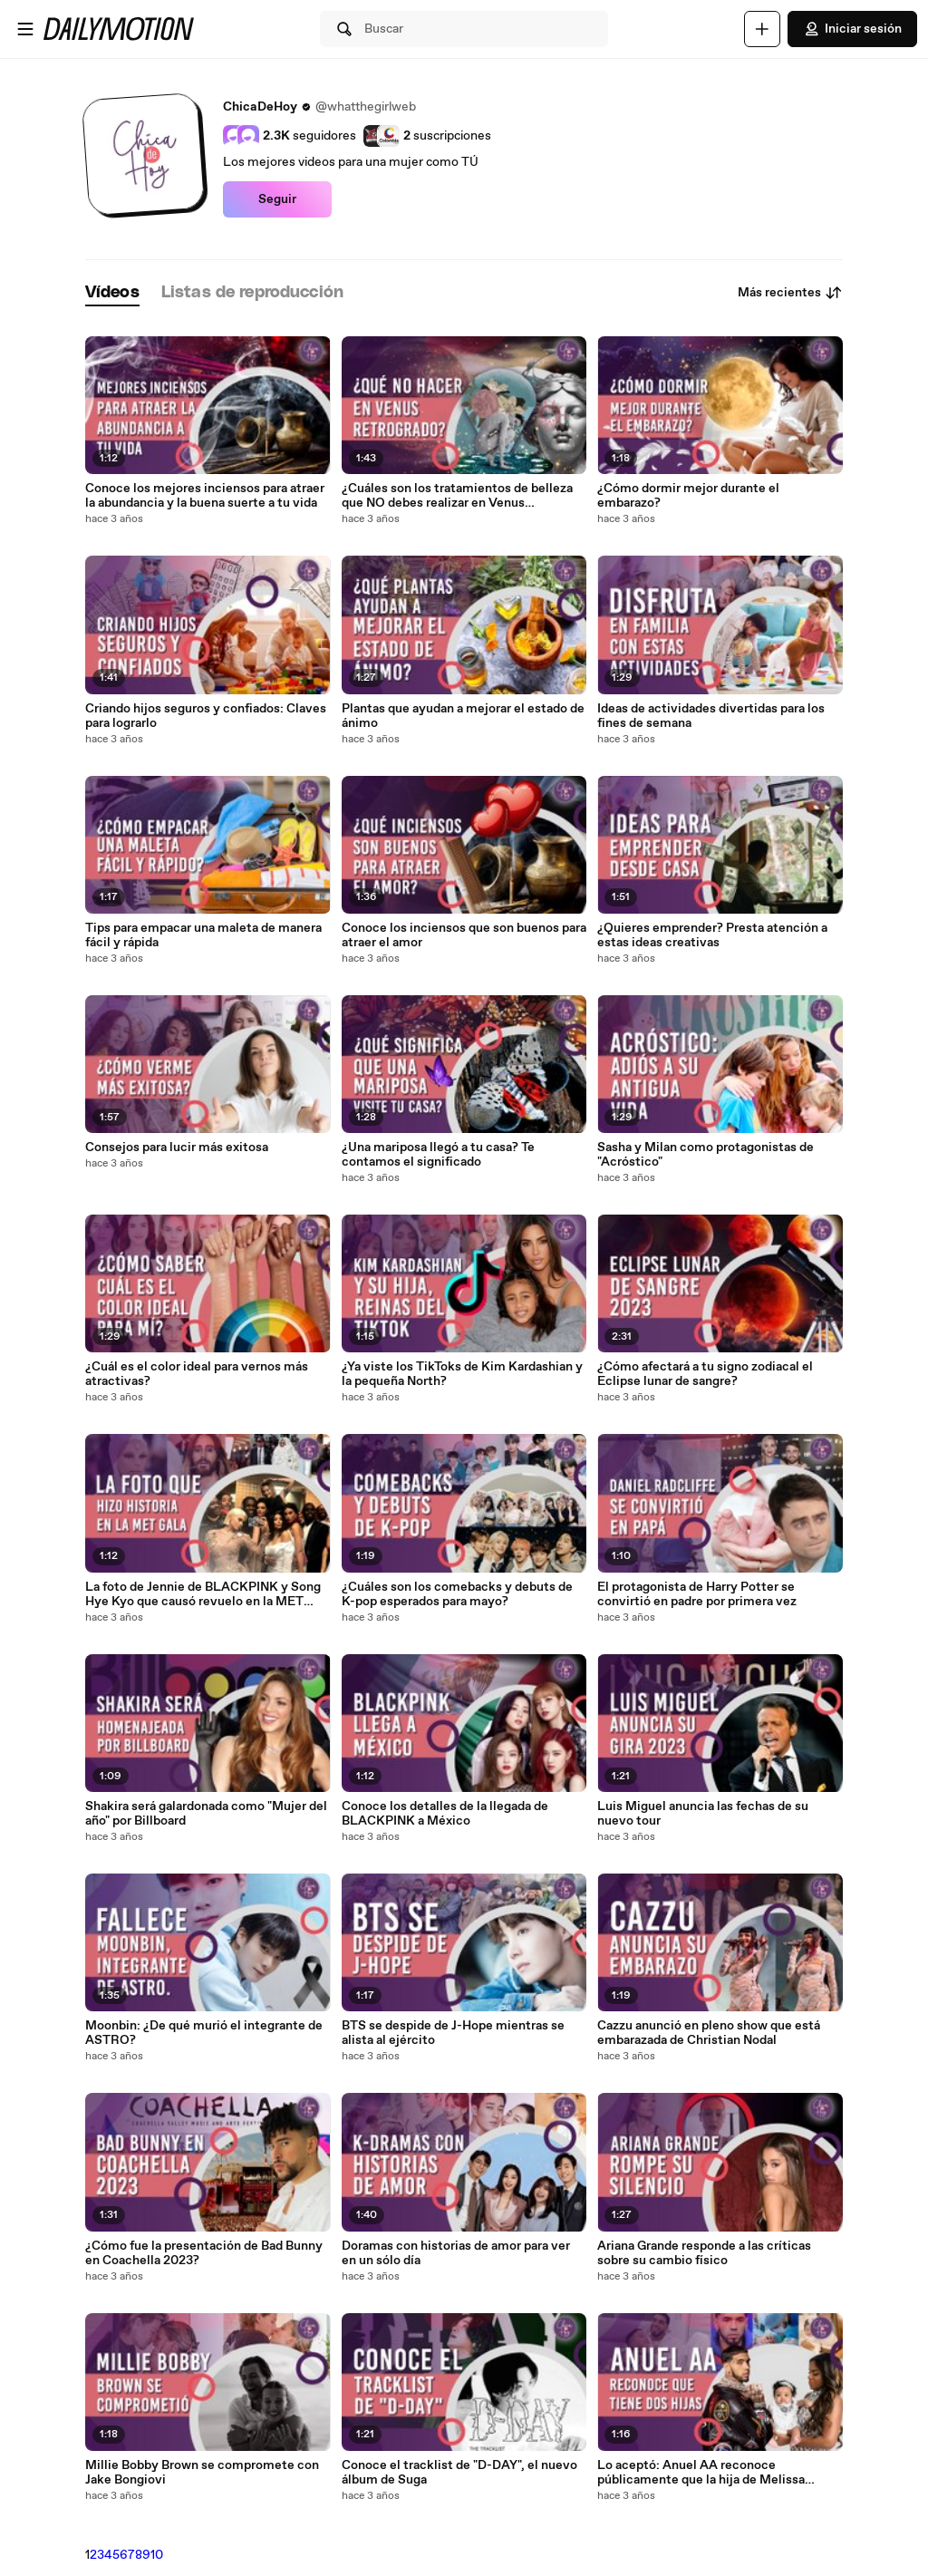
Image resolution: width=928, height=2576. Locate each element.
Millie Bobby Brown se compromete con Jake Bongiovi (202, 2472)
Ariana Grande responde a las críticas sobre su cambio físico (704, 2253)
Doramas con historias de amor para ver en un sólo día (456, 2253)
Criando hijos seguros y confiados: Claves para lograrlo (205, 716)
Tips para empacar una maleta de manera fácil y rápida (203, 935)
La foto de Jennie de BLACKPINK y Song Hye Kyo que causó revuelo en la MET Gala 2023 (203, 1594)
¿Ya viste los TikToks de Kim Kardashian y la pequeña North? (462, 1374)
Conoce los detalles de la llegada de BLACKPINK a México (445, 1813)
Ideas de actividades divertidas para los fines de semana (711, 716)
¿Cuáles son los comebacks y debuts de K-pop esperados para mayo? (457, 1594)
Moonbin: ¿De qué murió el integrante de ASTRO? (204, 2033)
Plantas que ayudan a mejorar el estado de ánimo (463, 716)
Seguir (277, 199)
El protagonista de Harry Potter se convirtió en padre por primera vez (697, 1594)
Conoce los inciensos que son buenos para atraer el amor (464, 935)
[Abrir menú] (25, 29)
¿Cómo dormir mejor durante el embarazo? (688, 495)
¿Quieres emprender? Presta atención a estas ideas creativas (712, 935)
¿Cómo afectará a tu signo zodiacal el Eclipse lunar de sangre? (705, 1374)
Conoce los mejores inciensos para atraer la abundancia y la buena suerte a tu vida (204, 495)
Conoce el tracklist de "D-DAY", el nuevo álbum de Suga (459, 2472)
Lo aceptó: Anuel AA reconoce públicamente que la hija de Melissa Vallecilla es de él (701, 2472)
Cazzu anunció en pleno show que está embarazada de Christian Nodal (708, 2033)
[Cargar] (762, 29)
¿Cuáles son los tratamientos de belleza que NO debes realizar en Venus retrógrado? (457, 495)
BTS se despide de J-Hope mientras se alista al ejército (453, 2033)
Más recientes (790, 293)
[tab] (112, 293)
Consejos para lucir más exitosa (176, 1147)
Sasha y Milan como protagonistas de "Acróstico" (705, 1154)
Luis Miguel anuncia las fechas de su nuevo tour (702, 1813)
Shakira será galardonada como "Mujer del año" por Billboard (206, 1813)
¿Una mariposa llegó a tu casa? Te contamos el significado (438, 1154)
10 (156, 2555)
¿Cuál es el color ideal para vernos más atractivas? (196, 1374)
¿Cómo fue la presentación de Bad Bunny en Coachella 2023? (204, 2253)
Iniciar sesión (852, 29)
